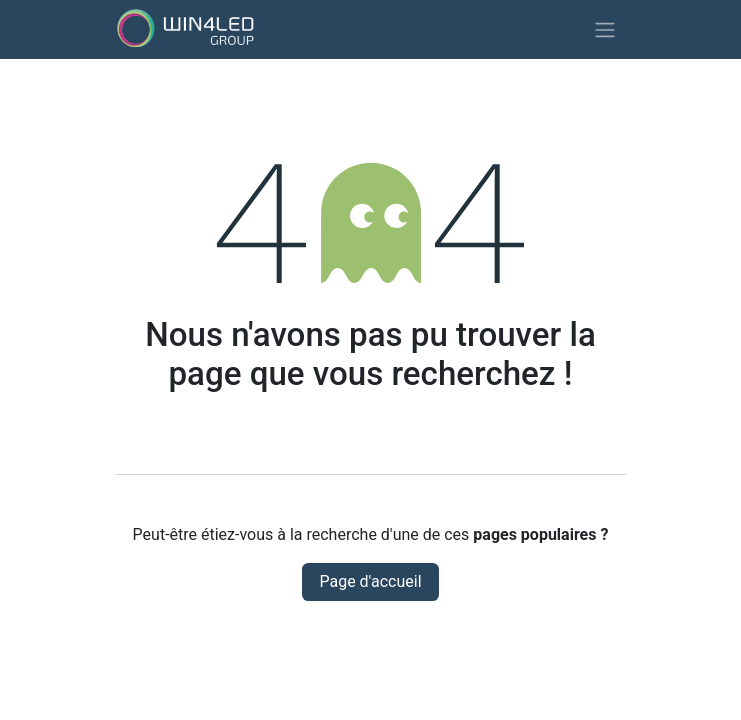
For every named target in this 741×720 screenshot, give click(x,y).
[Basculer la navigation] (605, 29)
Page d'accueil (370, 581)
